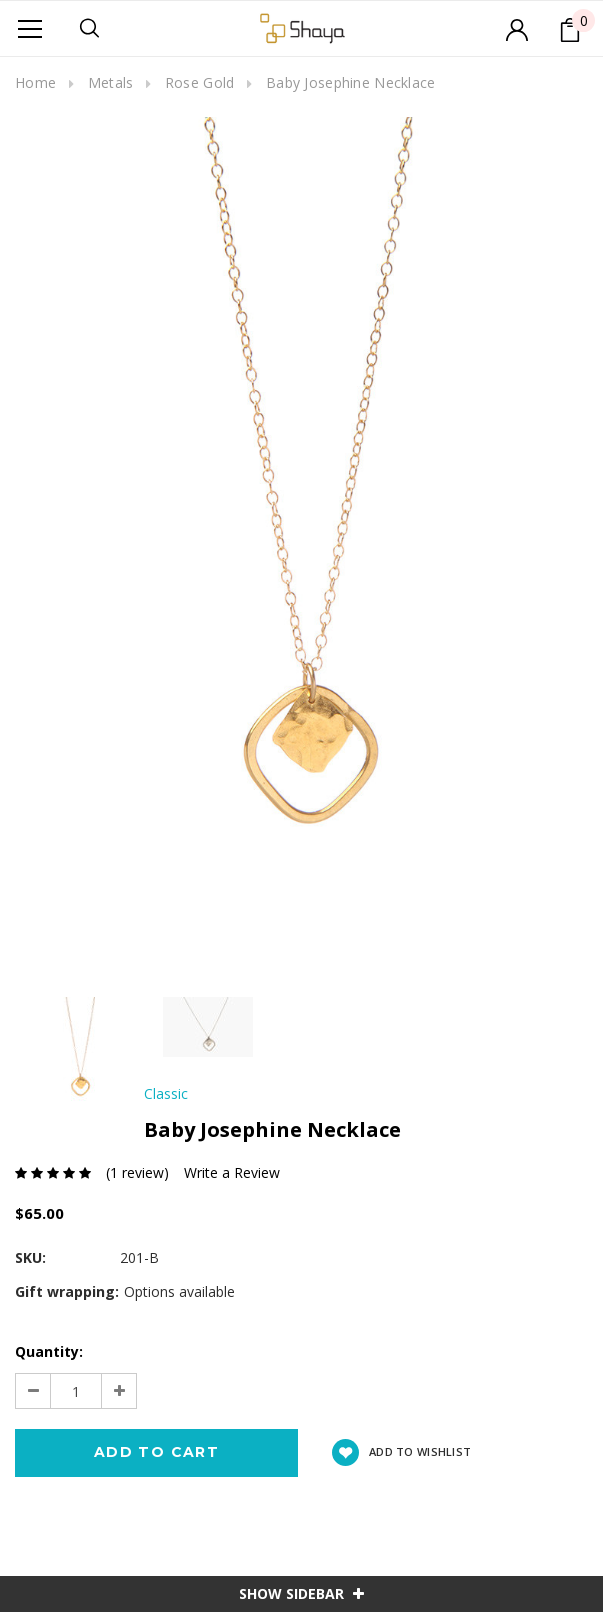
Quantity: (49, 1351)
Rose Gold (200, 82)
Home (35, 82)
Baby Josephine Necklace (350, 82)
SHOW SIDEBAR (301, 1593)
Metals (111, 82)
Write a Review (232, 1172)
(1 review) (137, 1172)
